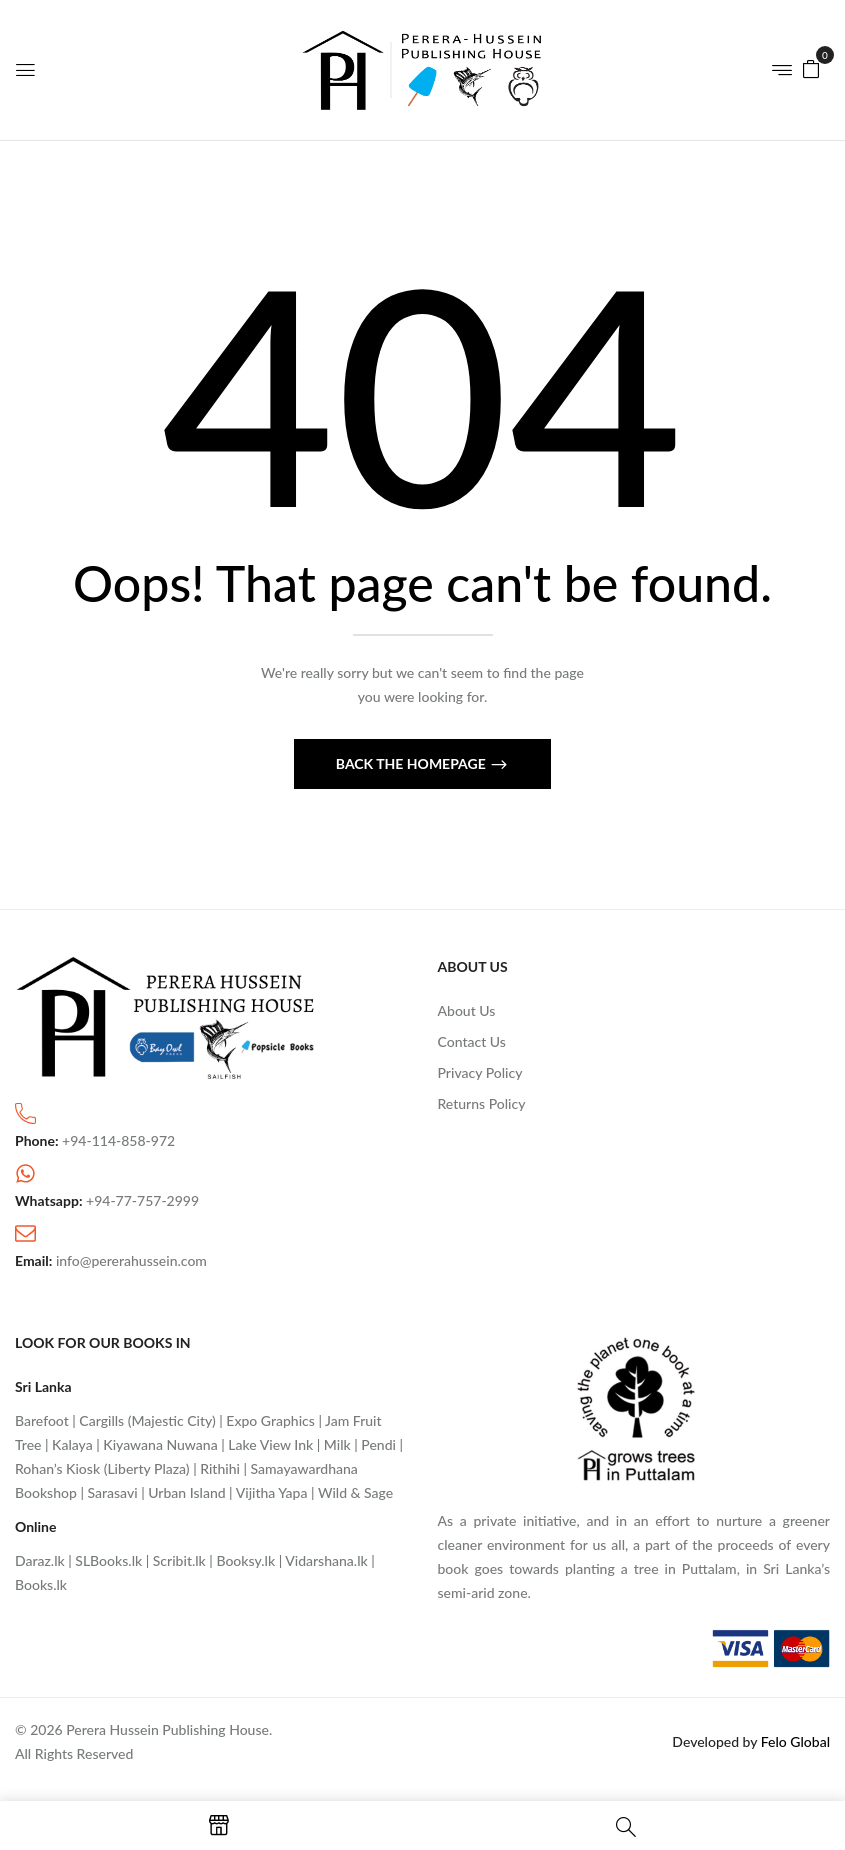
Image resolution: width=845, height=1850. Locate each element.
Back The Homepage (412, 763)
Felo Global (795, 1741)
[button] (811, 67)
